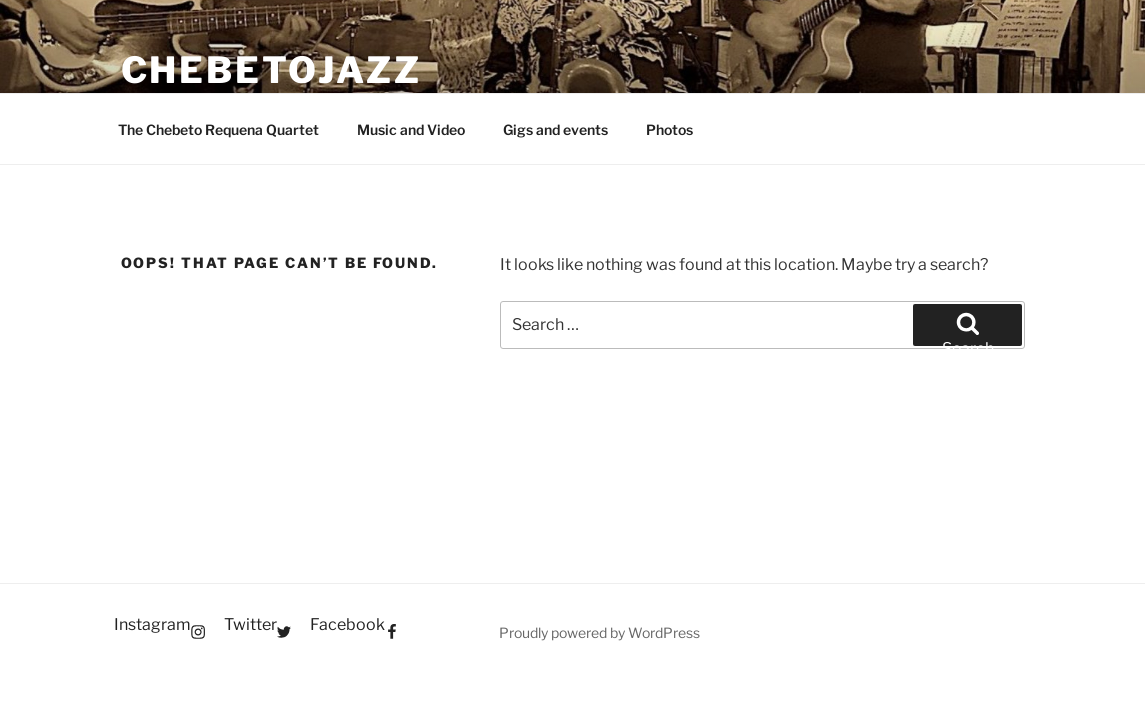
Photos (669, 129)
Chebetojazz (272, 70)
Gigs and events (555, 129)
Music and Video (411, 129)
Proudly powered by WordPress (599, 632)
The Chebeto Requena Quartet (218, 129)
